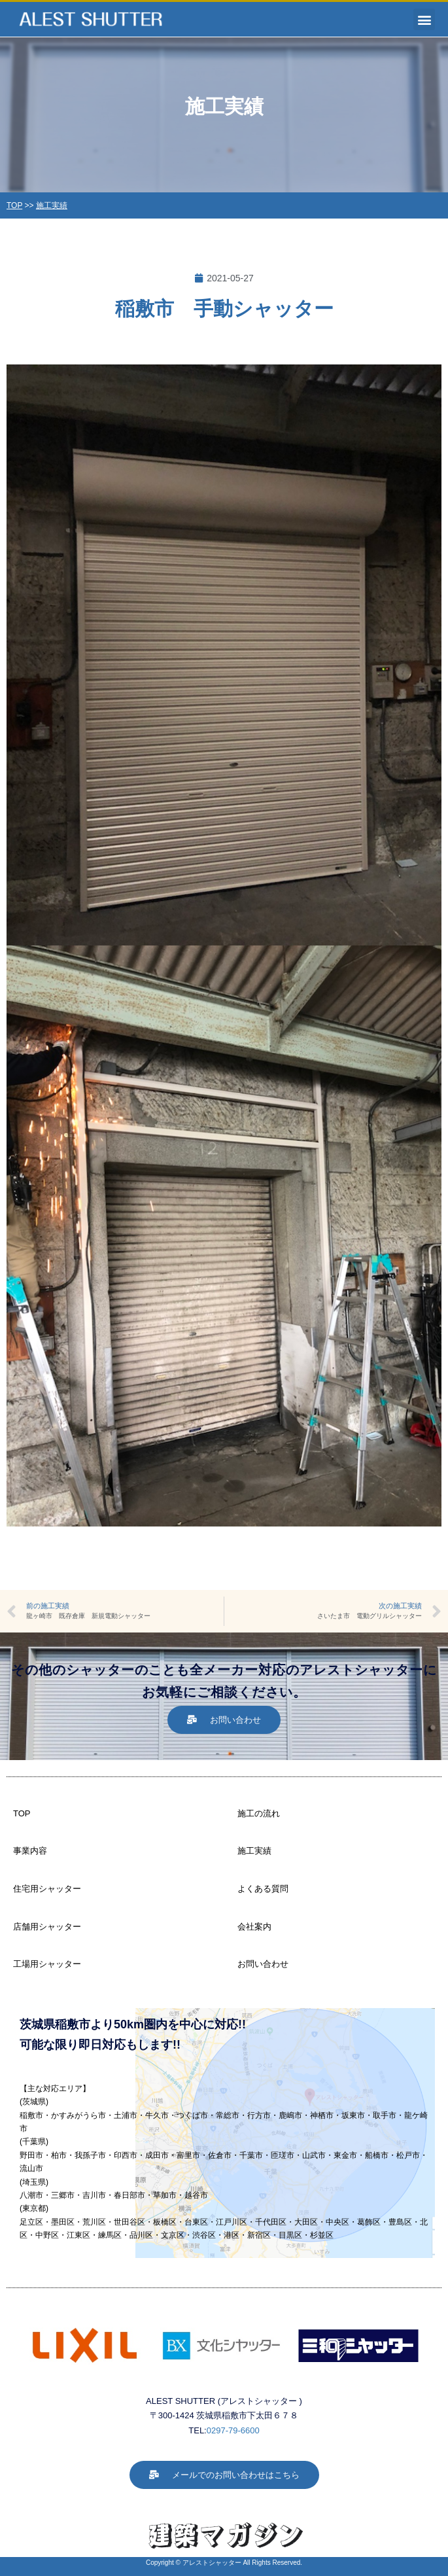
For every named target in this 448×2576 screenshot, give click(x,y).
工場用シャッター (47, 1964)
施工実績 (51, 205)
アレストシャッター (211, 2562)
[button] (424, 19)
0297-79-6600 (233, 2430)
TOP (14, 205)
